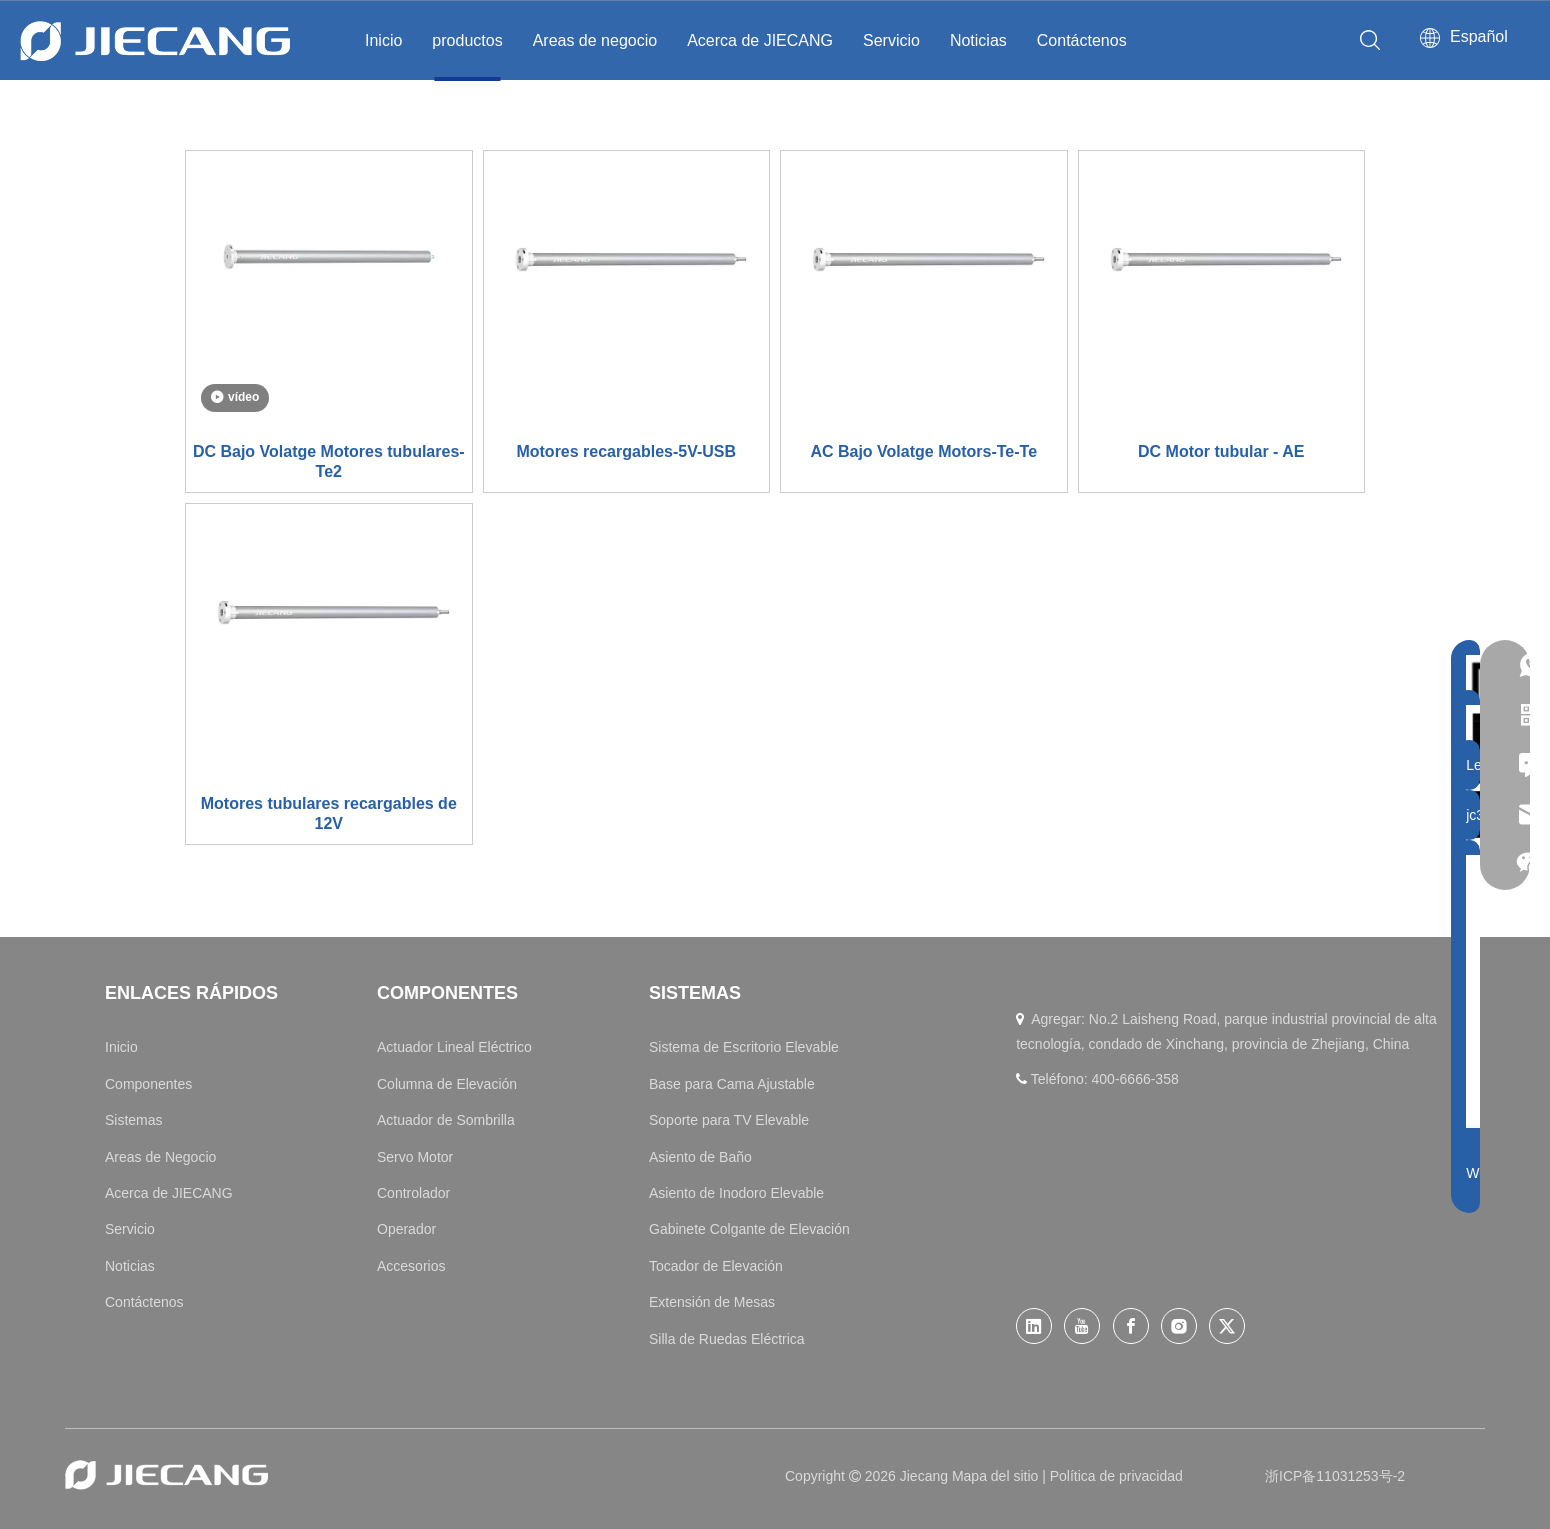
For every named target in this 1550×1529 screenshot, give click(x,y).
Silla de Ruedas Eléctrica (727, 1339)
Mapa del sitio (997, 1476)
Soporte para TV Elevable (729, 1120)
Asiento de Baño (700, 1157)
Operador (406, 1229)
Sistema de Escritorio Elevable (744, 1047)
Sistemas (134, 1120)
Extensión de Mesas (712, 1302)
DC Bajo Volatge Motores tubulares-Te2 (329, 461)
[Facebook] (1131, 1326)
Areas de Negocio (160, 1157)
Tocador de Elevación (716, 1266)
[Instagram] (1179, 1326)
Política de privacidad (1116, 1476)
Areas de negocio (595, 40)
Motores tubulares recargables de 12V (329, 813)
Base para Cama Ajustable (732, 1084)
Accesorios (411, 1266)
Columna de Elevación (447, 1084)
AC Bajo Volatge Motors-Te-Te (923, 451)
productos (467, 40)
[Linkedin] (1034, 1326)
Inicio (383, 40)
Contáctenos (1082, 40)
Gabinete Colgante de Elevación (749, 1229)
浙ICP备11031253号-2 (1335, 1476)
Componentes (148, 1084)
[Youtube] (1082, 1326)
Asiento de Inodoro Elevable (736, 1193)
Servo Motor (415, 1157)
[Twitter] (1227, 1326)
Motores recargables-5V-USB (626, 451)
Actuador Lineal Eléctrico (454, 1047)
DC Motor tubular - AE (1221, 451)
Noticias (978, 40)
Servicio (891, 40)
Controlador (413, 1193)
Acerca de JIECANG (760, 40)
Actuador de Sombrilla (446, 1120)
